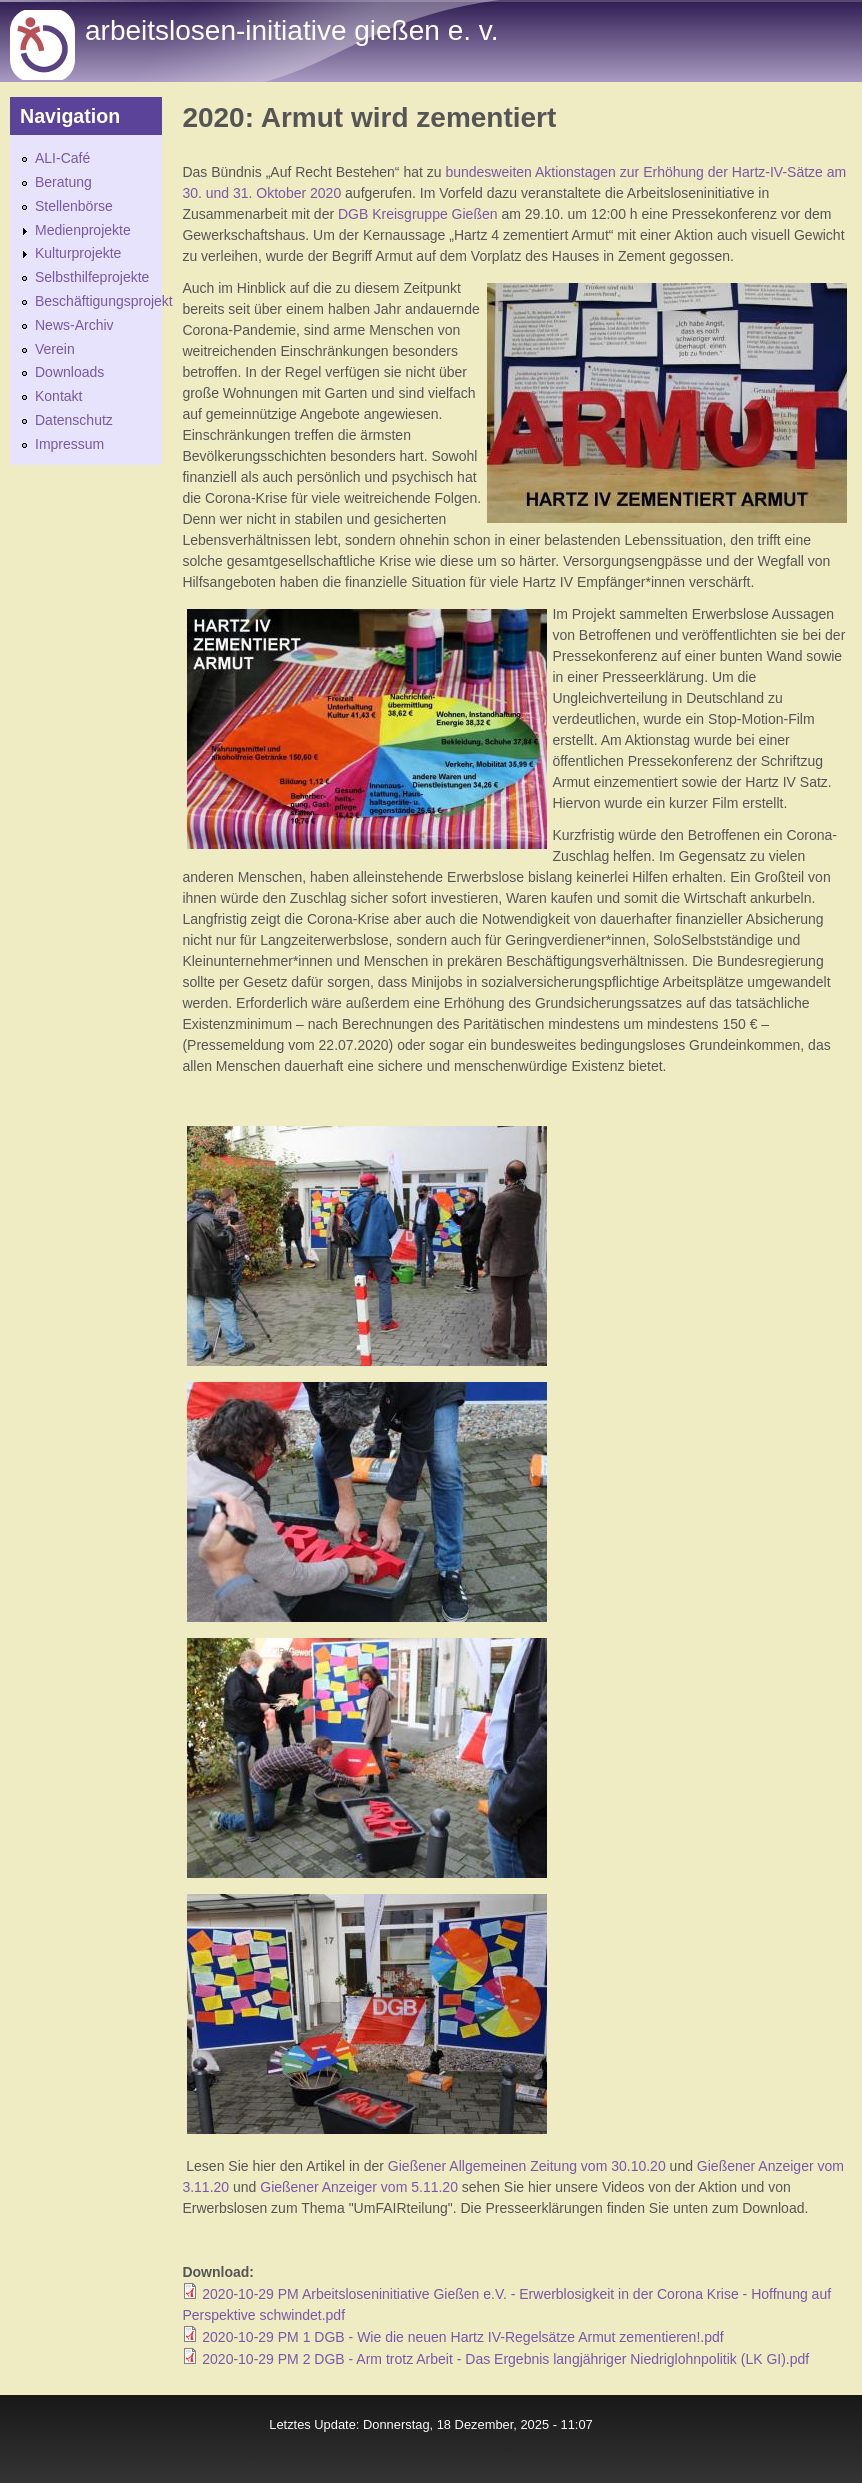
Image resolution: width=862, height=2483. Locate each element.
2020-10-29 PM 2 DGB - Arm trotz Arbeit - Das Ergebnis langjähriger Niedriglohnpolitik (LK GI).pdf (505, 2359)
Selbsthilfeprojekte (92, 277)
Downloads (69, 372)
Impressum (69, 444)
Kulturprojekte (78, 253)
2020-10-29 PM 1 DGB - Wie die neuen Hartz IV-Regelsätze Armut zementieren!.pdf (462, 2337)
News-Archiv (74, 325)
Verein (55, 349)
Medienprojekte (83, 230)
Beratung (63, 182)
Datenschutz (74, 420)
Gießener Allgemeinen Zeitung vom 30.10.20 (527, 2166)
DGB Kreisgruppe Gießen (415, 214)
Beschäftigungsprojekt (104, 301)
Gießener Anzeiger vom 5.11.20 (359, 2187)
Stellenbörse (74, 206)
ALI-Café (62, 158)
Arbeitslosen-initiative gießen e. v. (291, 30)
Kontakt (58, 396)
